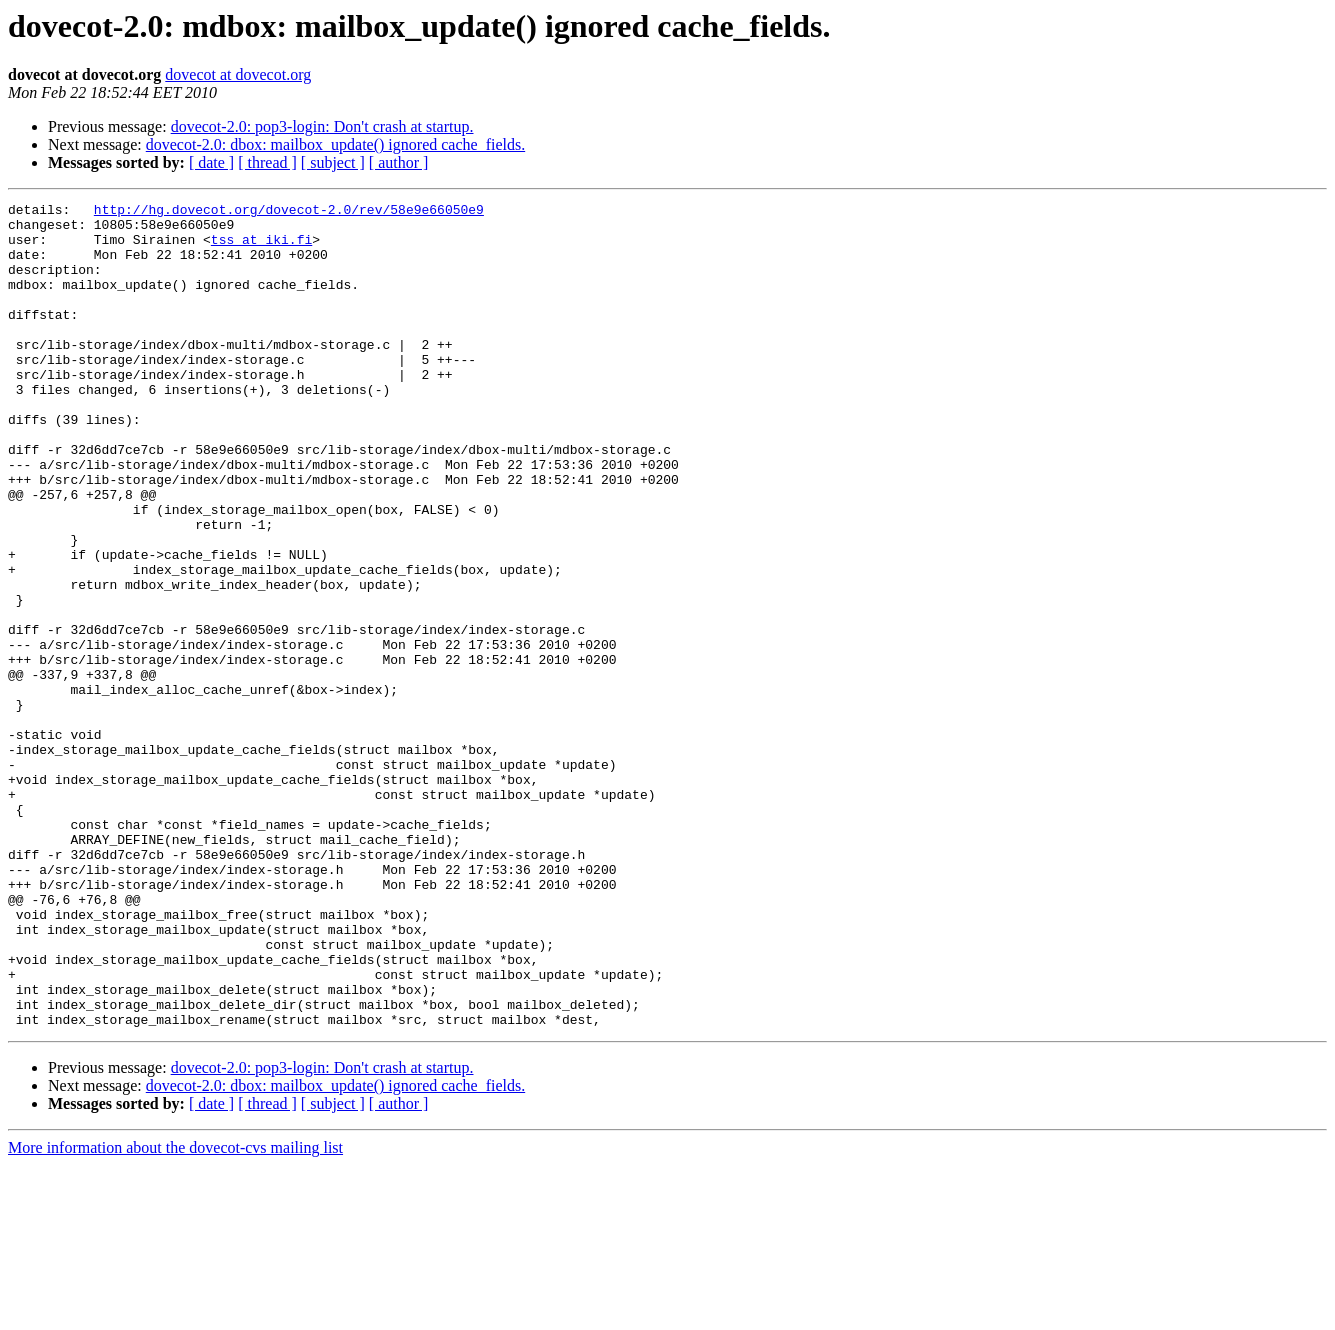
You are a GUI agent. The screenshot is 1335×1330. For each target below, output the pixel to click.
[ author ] (399, 162)
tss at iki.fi (261, 248)
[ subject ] (333, 162)
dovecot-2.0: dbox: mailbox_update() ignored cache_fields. (335, 144)
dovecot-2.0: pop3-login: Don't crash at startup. (322, 126)
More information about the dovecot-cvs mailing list (175, 1312)
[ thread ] (267, 162)
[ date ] (211, 162)
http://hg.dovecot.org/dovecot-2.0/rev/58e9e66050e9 (289, 212)
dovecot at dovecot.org (238, 74)
